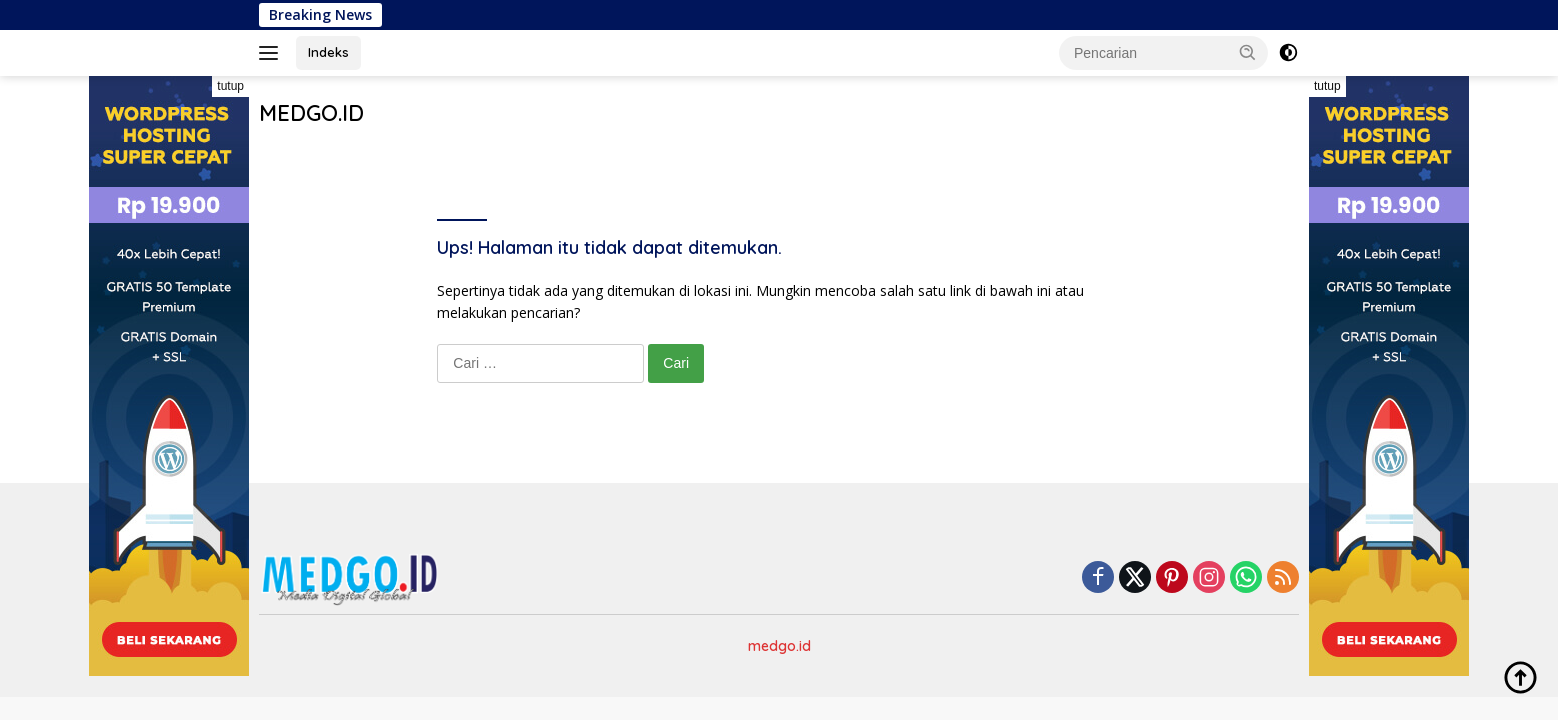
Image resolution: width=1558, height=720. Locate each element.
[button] (1248, 52)
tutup (230, 86)
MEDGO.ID (311, 113)
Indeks (328, 52)
